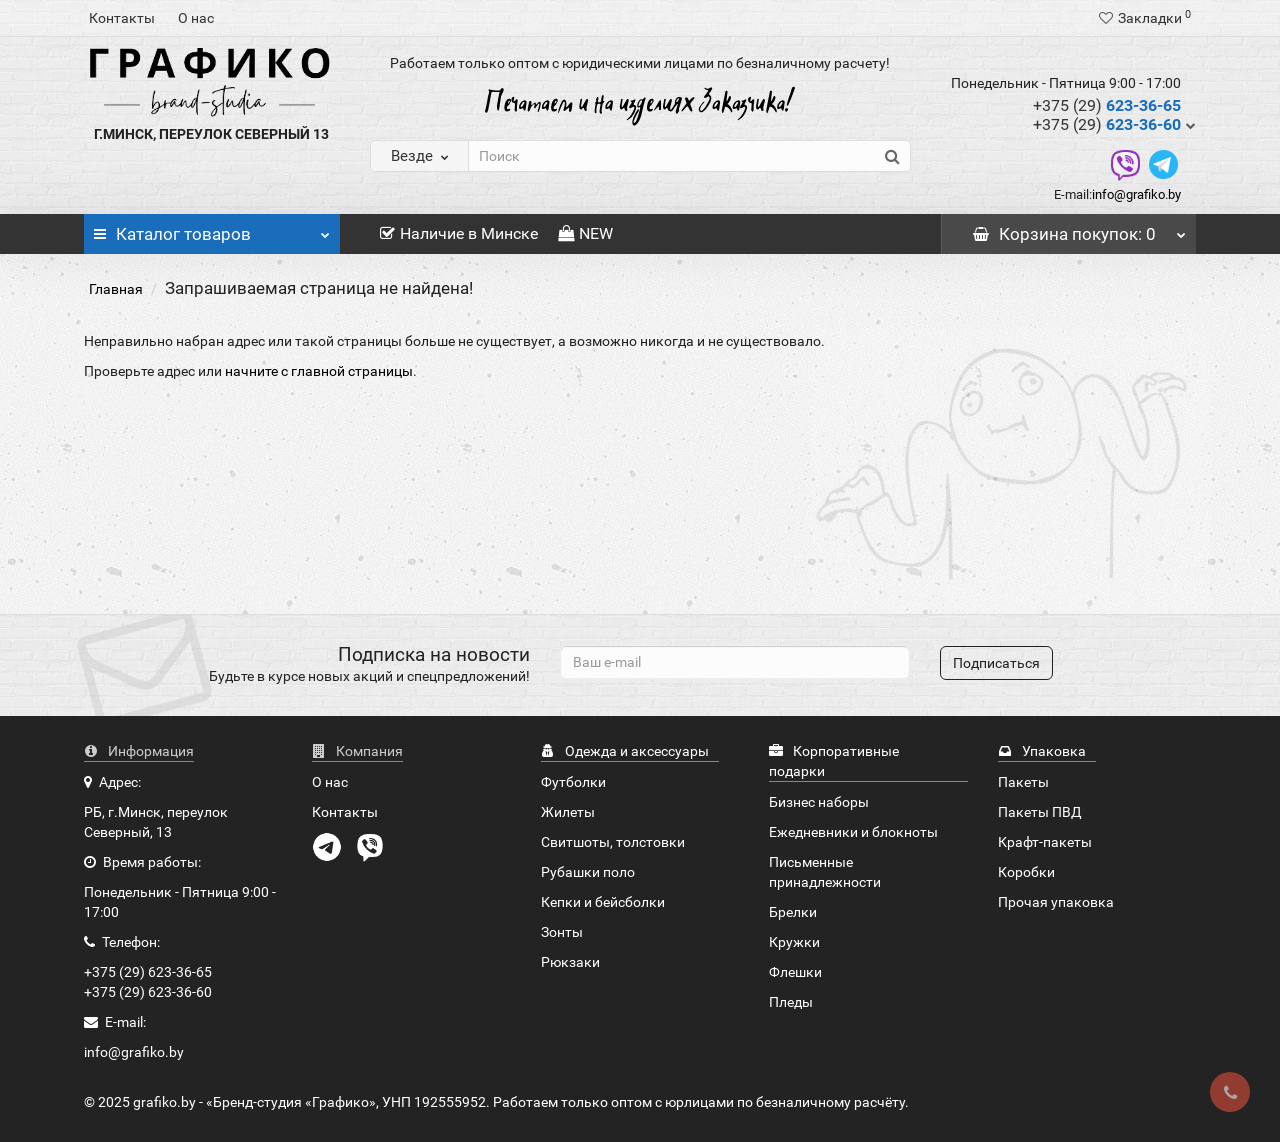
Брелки (793, 912)
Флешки (795, 972)
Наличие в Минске (459, 233)
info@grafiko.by (1136, 194)
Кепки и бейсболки (603, 902)
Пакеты (1023, 782)
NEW (585, 233)
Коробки (1026, 872)
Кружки (794, 942)
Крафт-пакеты (1045, 842)
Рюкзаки (570, 962)
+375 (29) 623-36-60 (148, 992)
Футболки (573, 782)
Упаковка (1042, 751)
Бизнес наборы (819, 802)
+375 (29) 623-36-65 (148, 972)
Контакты (122, 18)
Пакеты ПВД (1040, 812)
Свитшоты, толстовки (613, 842)
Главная (116, 289)
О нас (196, 18)
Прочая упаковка (1056, 902)
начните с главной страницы (319, 371)
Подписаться (996, 663)
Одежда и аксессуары (625, 751)
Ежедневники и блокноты (853, 832)
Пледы (791, 1002)
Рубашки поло (588, 872)
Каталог (212, 229)
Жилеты (568, 812)
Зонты (562, 932)
